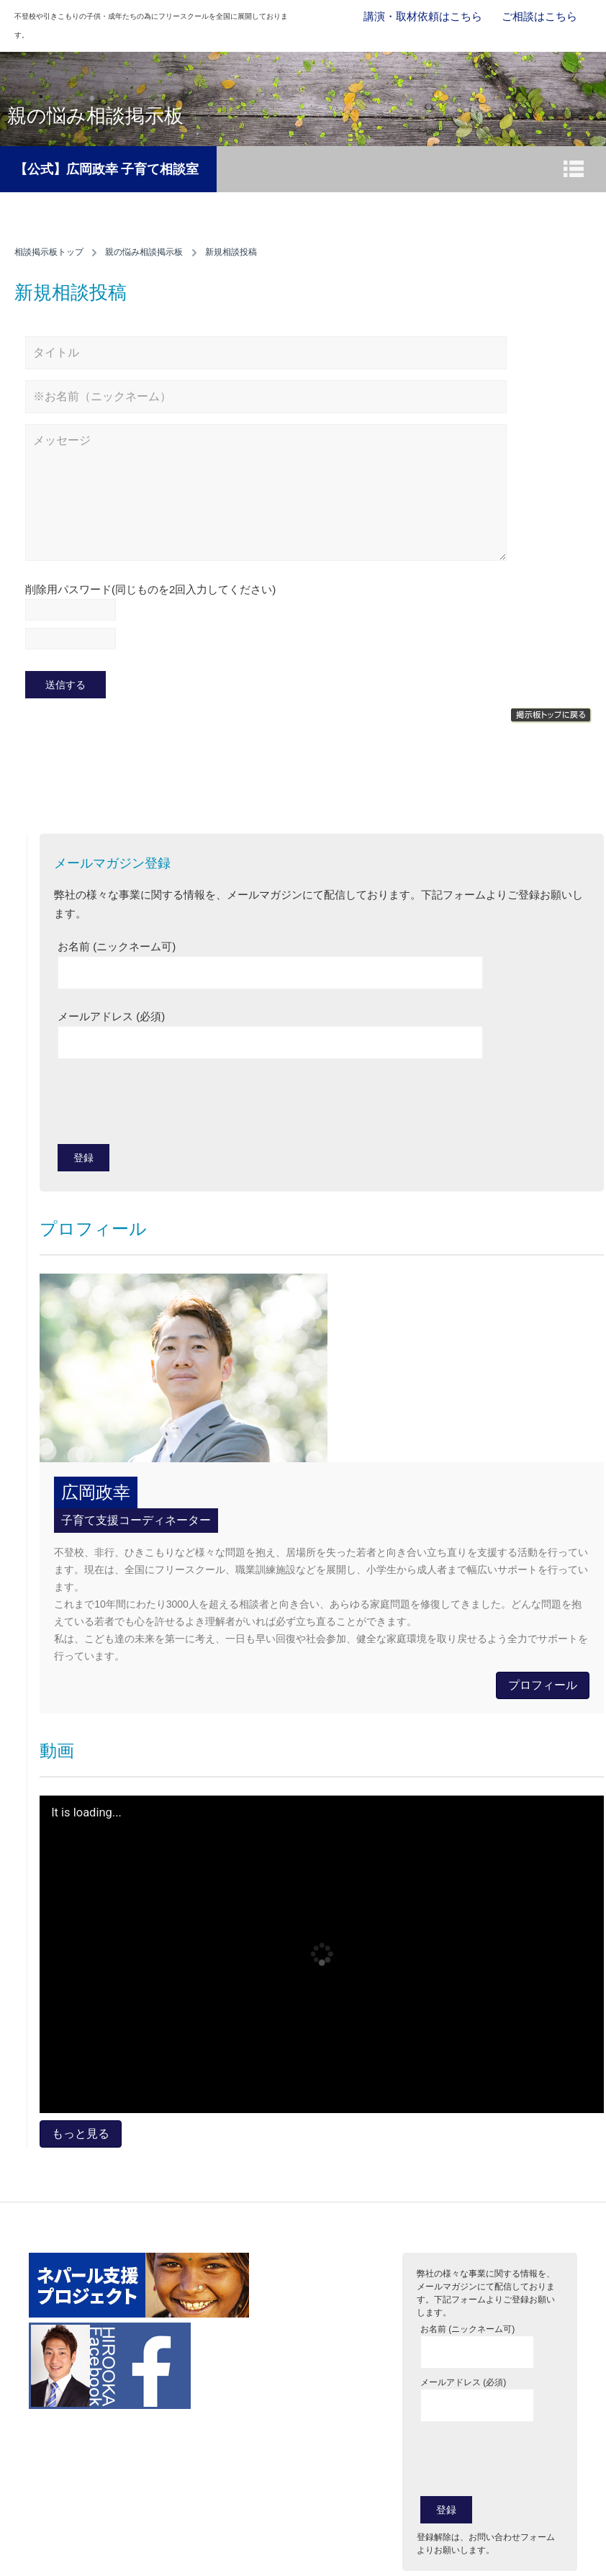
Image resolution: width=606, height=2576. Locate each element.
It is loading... (86, 1812)
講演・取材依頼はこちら (422, 16)
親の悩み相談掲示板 (144, 252)
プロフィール (542, 1685)
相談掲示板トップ (48, 252)
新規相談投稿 (231, 252)
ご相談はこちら (539, 16)
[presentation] (167, 1105)
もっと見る (80, 2133)
